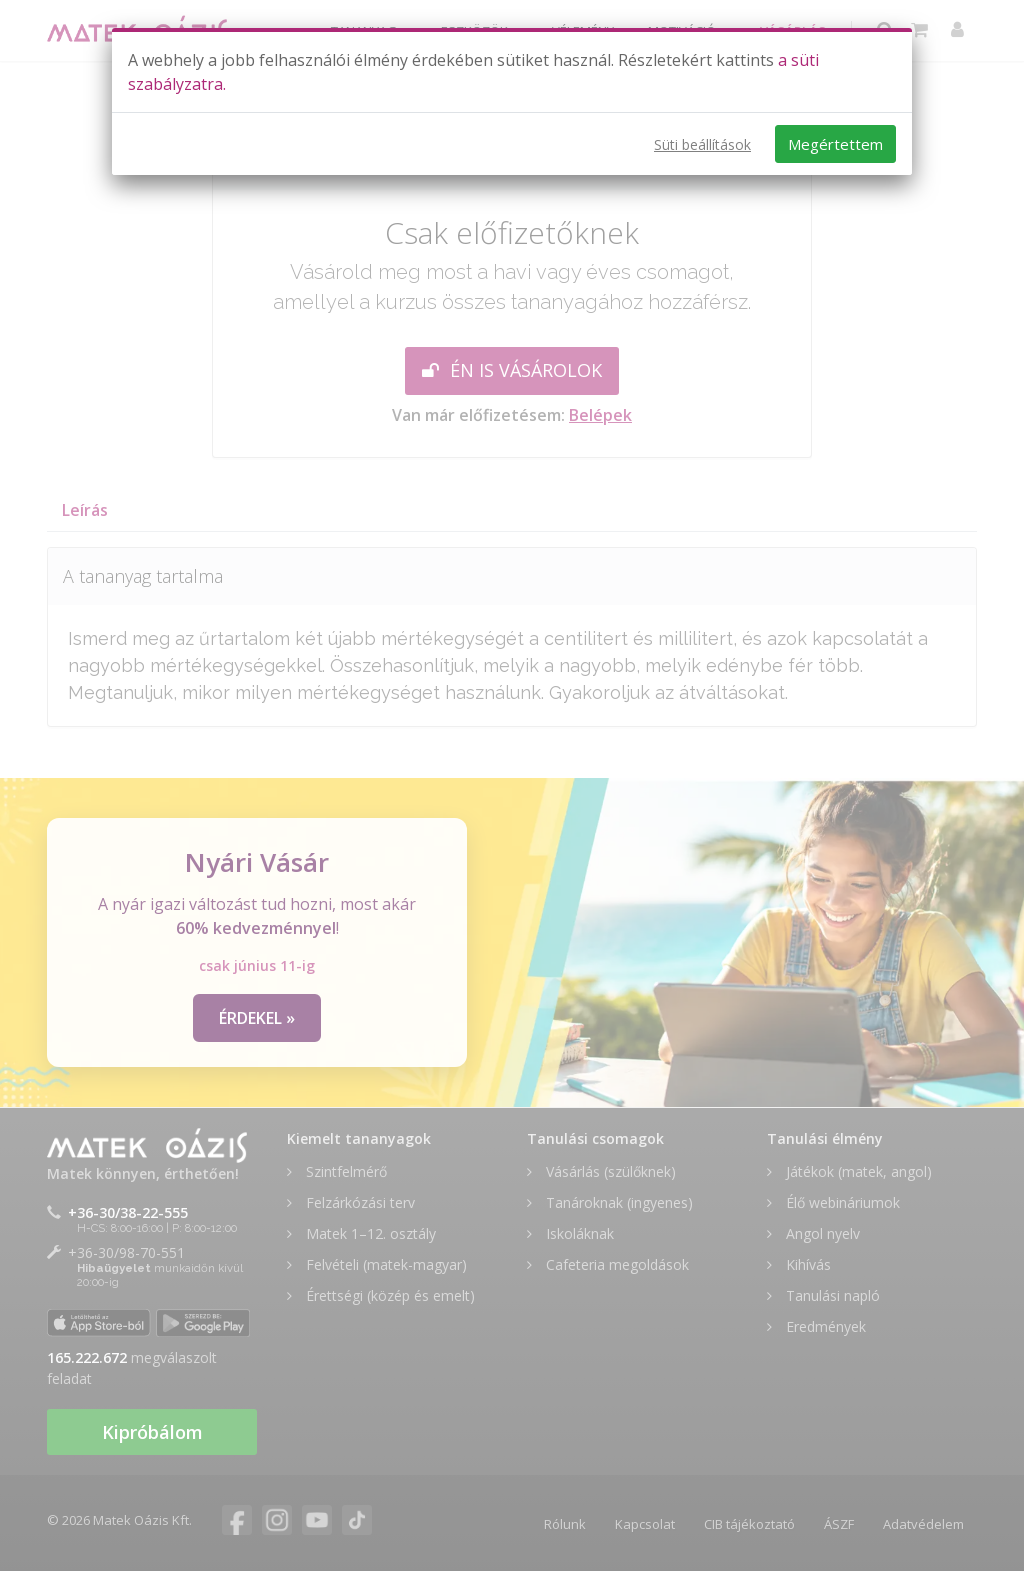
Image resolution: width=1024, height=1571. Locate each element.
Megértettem (835, 144)
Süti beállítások (702, 144)
